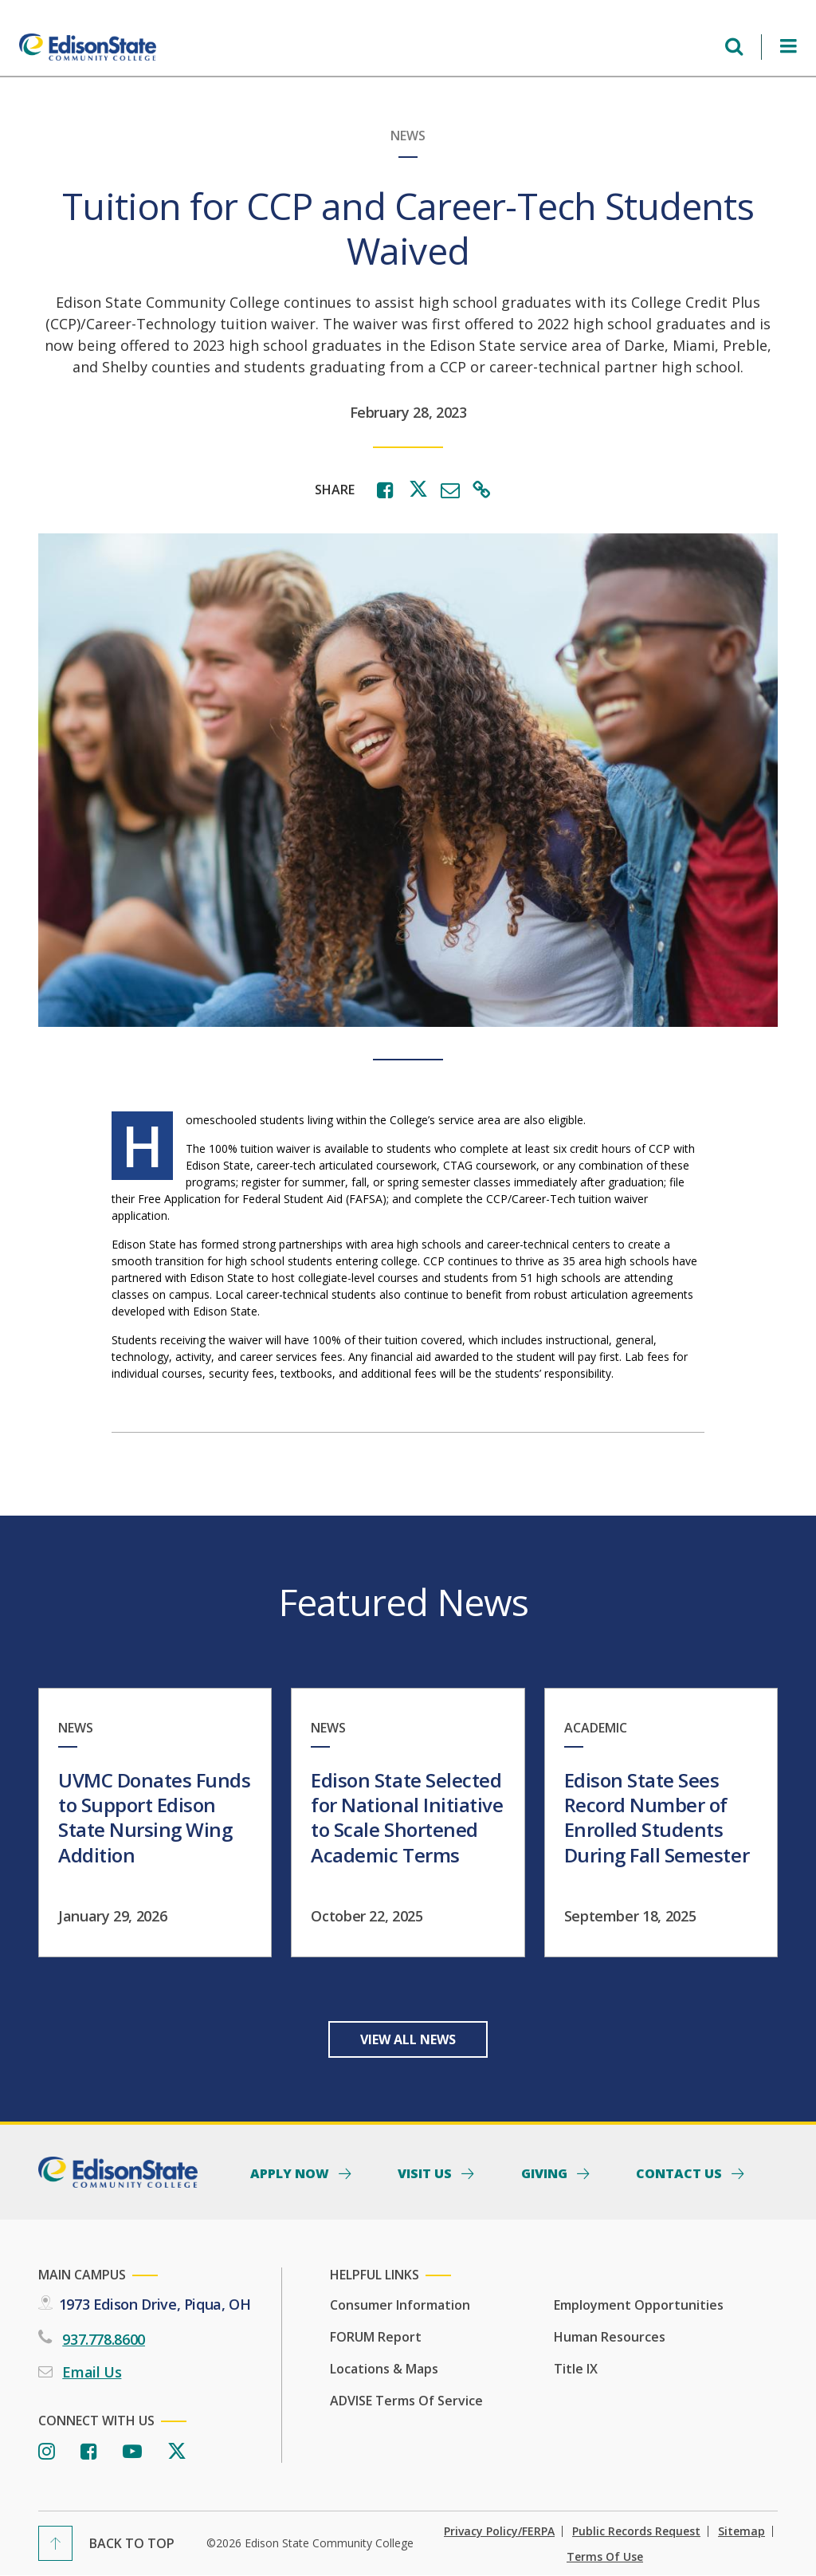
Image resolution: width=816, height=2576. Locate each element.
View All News (408, 2039)
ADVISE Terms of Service (406, 2400)
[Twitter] (177, 2452)
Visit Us (426, 2172)
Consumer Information (400, 2305)
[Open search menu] (734, 47)
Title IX (576, 2368)
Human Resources (609, 2337)
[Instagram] (47, 2452)
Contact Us (680, 2172)
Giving (546, 2172)
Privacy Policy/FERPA (499, 2531)
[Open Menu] (788, 47)
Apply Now (291, 2172)
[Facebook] (89, 2452)
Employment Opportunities (639, 2305)
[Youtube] (132, 2452)
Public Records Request (636, 2531)
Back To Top (132, 2543)
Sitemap (741, 2531)
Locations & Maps (384, 2368)
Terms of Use (605, 2556)
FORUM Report (376, 2337)
